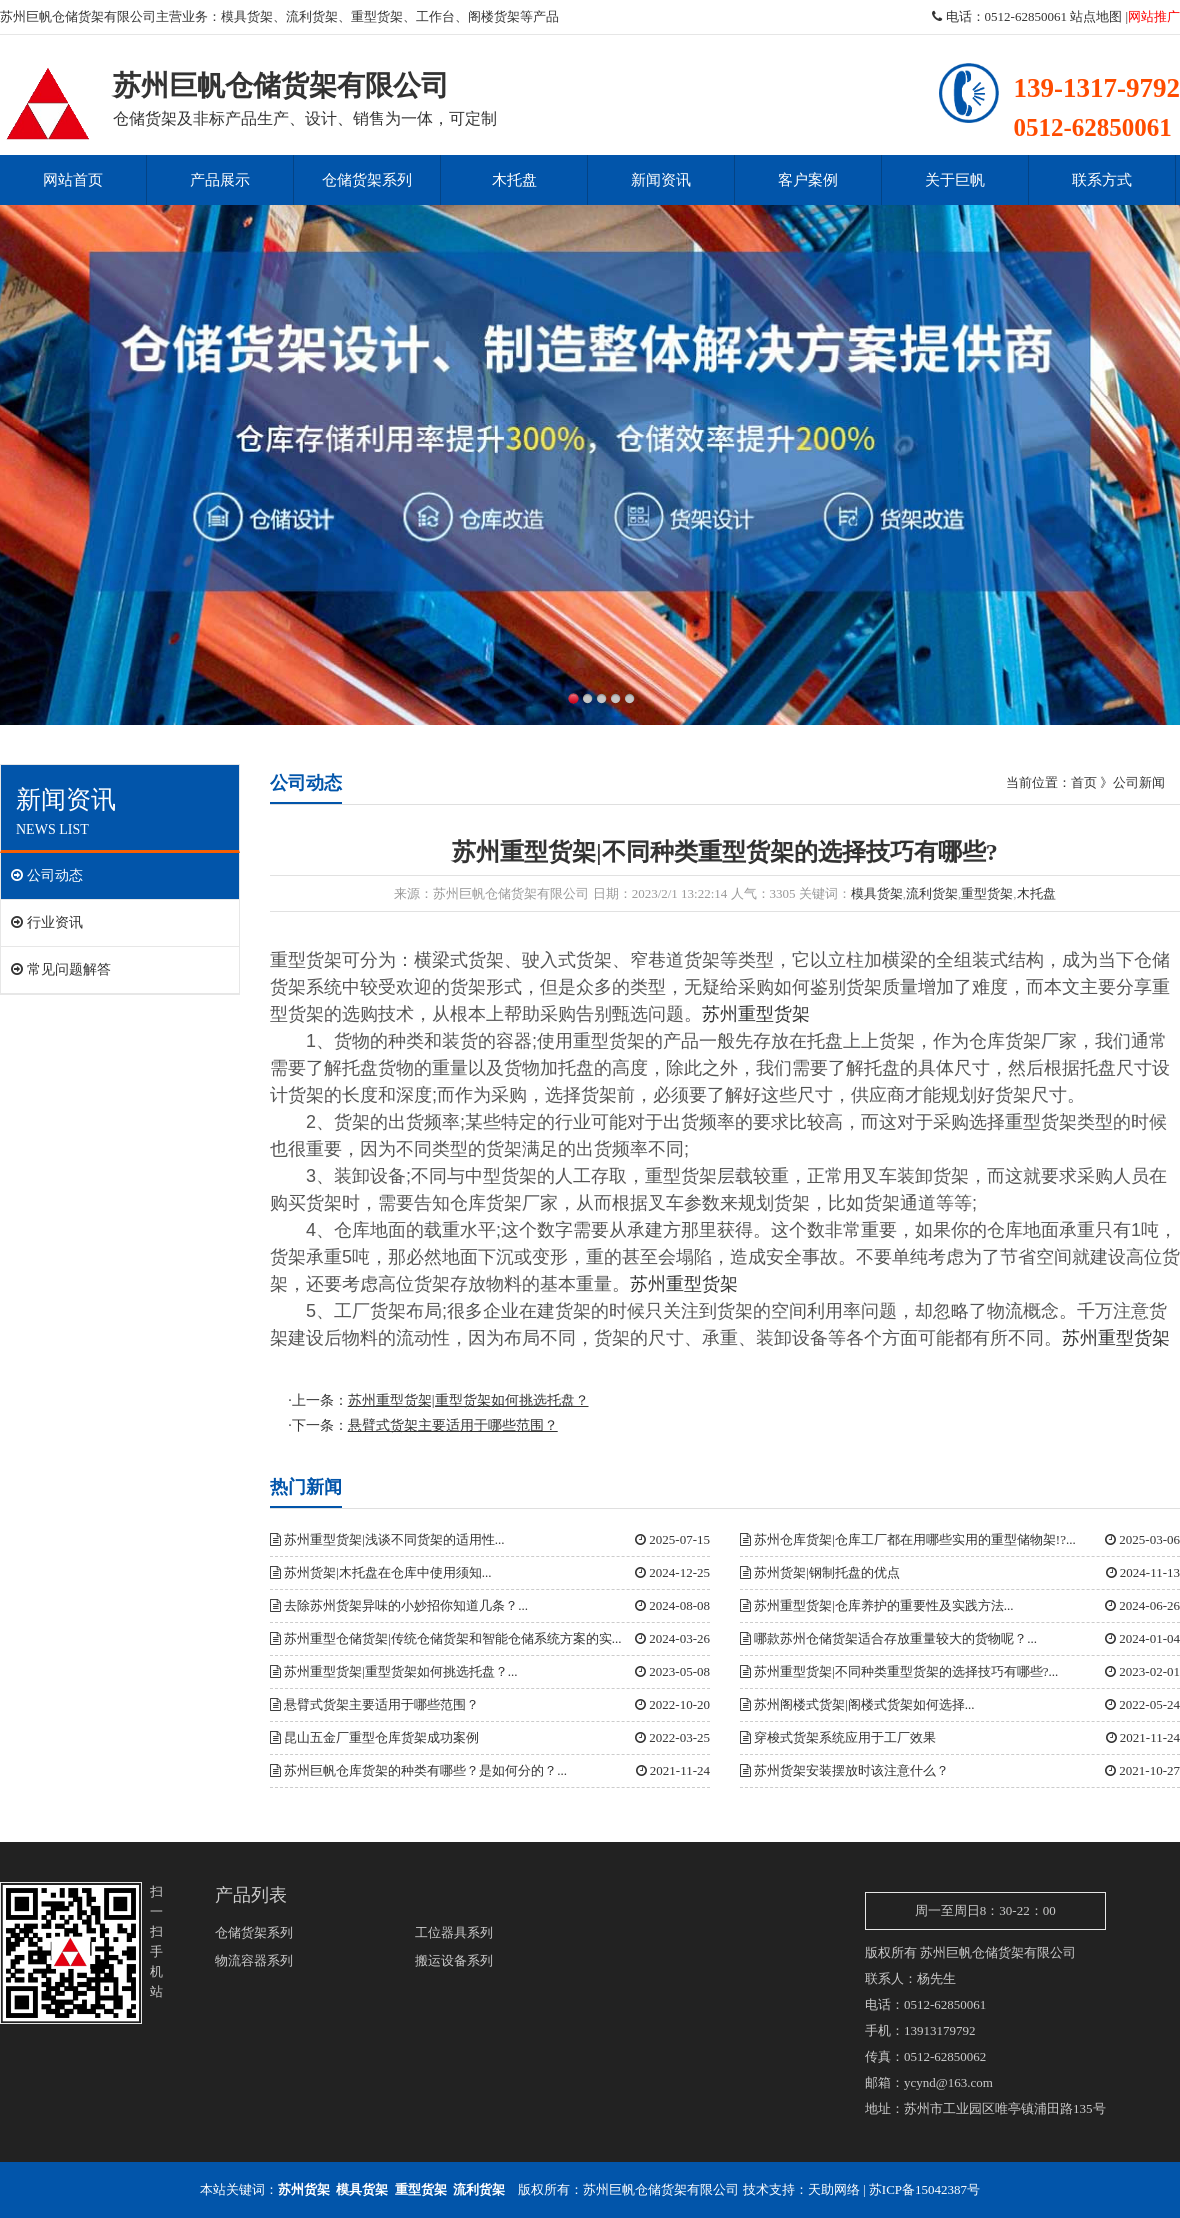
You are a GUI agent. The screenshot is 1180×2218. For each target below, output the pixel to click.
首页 (1084, 782)
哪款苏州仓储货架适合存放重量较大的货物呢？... (888, 1638)
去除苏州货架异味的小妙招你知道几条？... (399, 1605)
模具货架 (247, 16)
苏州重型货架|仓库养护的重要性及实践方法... (877, 1605)
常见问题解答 (61, 969)
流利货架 (312, 16)
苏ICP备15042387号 (924, 2189)
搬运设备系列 (454, 1960)
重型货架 (377, 16)
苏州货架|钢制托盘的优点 (820, 1572)
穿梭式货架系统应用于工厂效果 (838, 1737)
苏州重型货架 (756, 1014)
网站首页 (73, 180)
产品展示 (220, 180)
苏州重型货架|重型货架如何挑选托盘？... (394, 1671)
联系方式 (1102, 180)
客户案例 (808, 180)
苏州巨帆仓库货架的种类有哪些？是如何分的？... (418, 1770)
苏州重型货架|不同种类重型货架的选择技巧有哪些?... (899, 1671)
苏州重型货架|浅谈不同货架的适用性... (387, 1539)
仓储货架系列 (367, 180)
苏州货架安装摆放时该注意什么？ (844, 1770)
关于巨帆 (955, 180)
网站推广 (1154, 16)
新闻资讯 (661, 180)
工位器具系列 (454, 1932)
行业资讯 (47, 922)
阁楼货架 (494, 16)
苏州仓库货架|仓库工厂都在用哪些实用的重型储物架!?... (908, 1539)
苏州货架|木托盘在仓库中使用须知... (381, 1572)
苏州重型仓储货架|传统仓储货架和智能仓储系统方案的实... (446, 1638)
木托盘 (514, 180)
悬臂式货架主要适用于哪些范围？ (374, 1704)
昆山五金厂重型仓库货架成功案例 (374, 1737)
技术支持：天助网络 (801, 2189)
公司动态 (47, 875)
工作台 (435, 16)
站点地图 (1096, 16)
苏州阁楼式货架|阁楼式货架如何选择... (857, 1704)
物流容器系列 (254, 1960)
